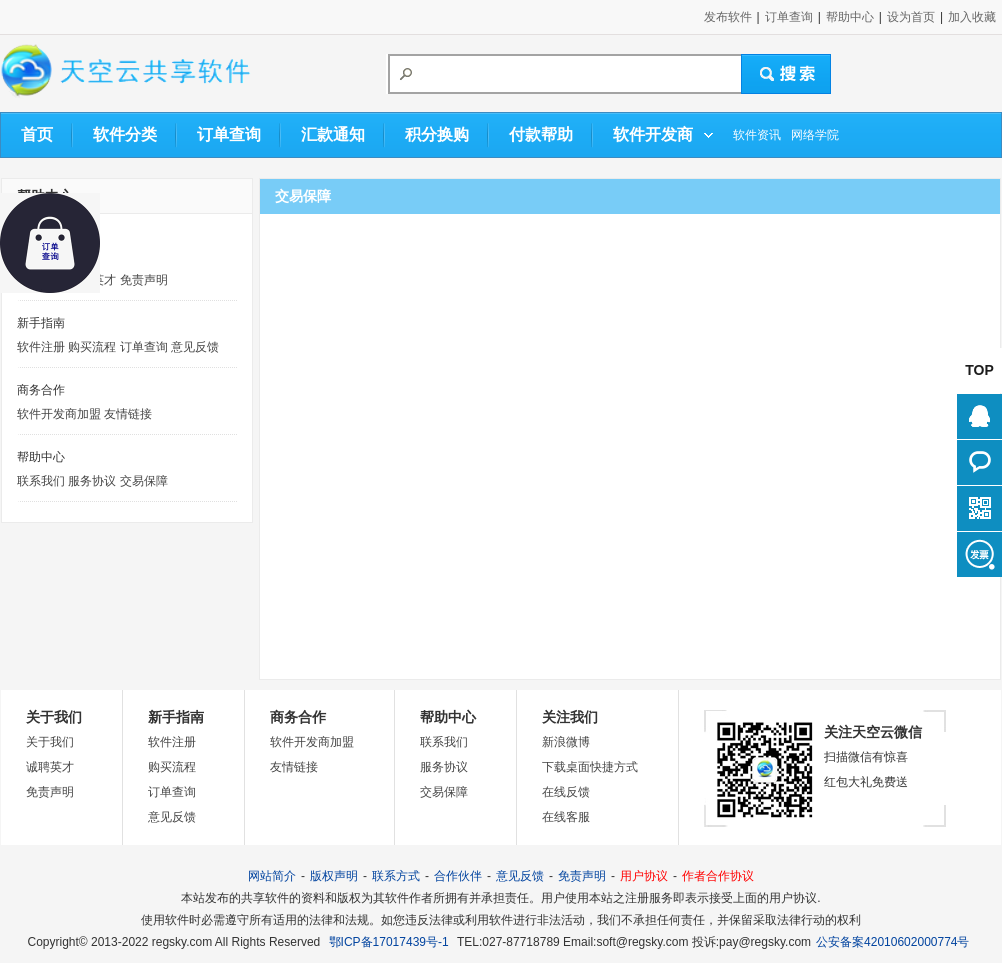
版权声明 (334, 876)
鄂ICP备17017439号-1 (389, 942)
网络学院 (815, 135)
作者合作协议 (718, 876)
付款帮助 (541, 134)
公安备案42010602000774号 (892, 942)
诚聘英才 (50, 767)
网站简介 (272, 876)
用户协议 (644, 876)
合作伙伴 (458, 876)
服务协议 (92, 481)
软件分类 (125, 134)
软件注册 (41, 347)
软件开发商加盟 (59, 414)
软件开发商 (653, 134)
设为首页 (911, 17)
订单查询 (789, 17)
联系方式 (396, 876)
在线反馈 (566, 792)
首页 (37, 134)
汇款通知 (333, 134)
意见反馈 (195, 347)
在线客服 (566, 817)
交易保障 (144, 481)
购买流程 (92, 347)
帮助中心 (850, 17)
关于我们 (50, 742)
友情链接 (128, 414)
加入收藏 (972, 17)
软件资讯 (757, 135)
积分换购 (437, 134)
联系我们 (41, 481)
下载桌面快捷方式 (590, 767)
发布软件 (728, 17)
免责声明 (144, 280)
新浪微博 (566, 742)
